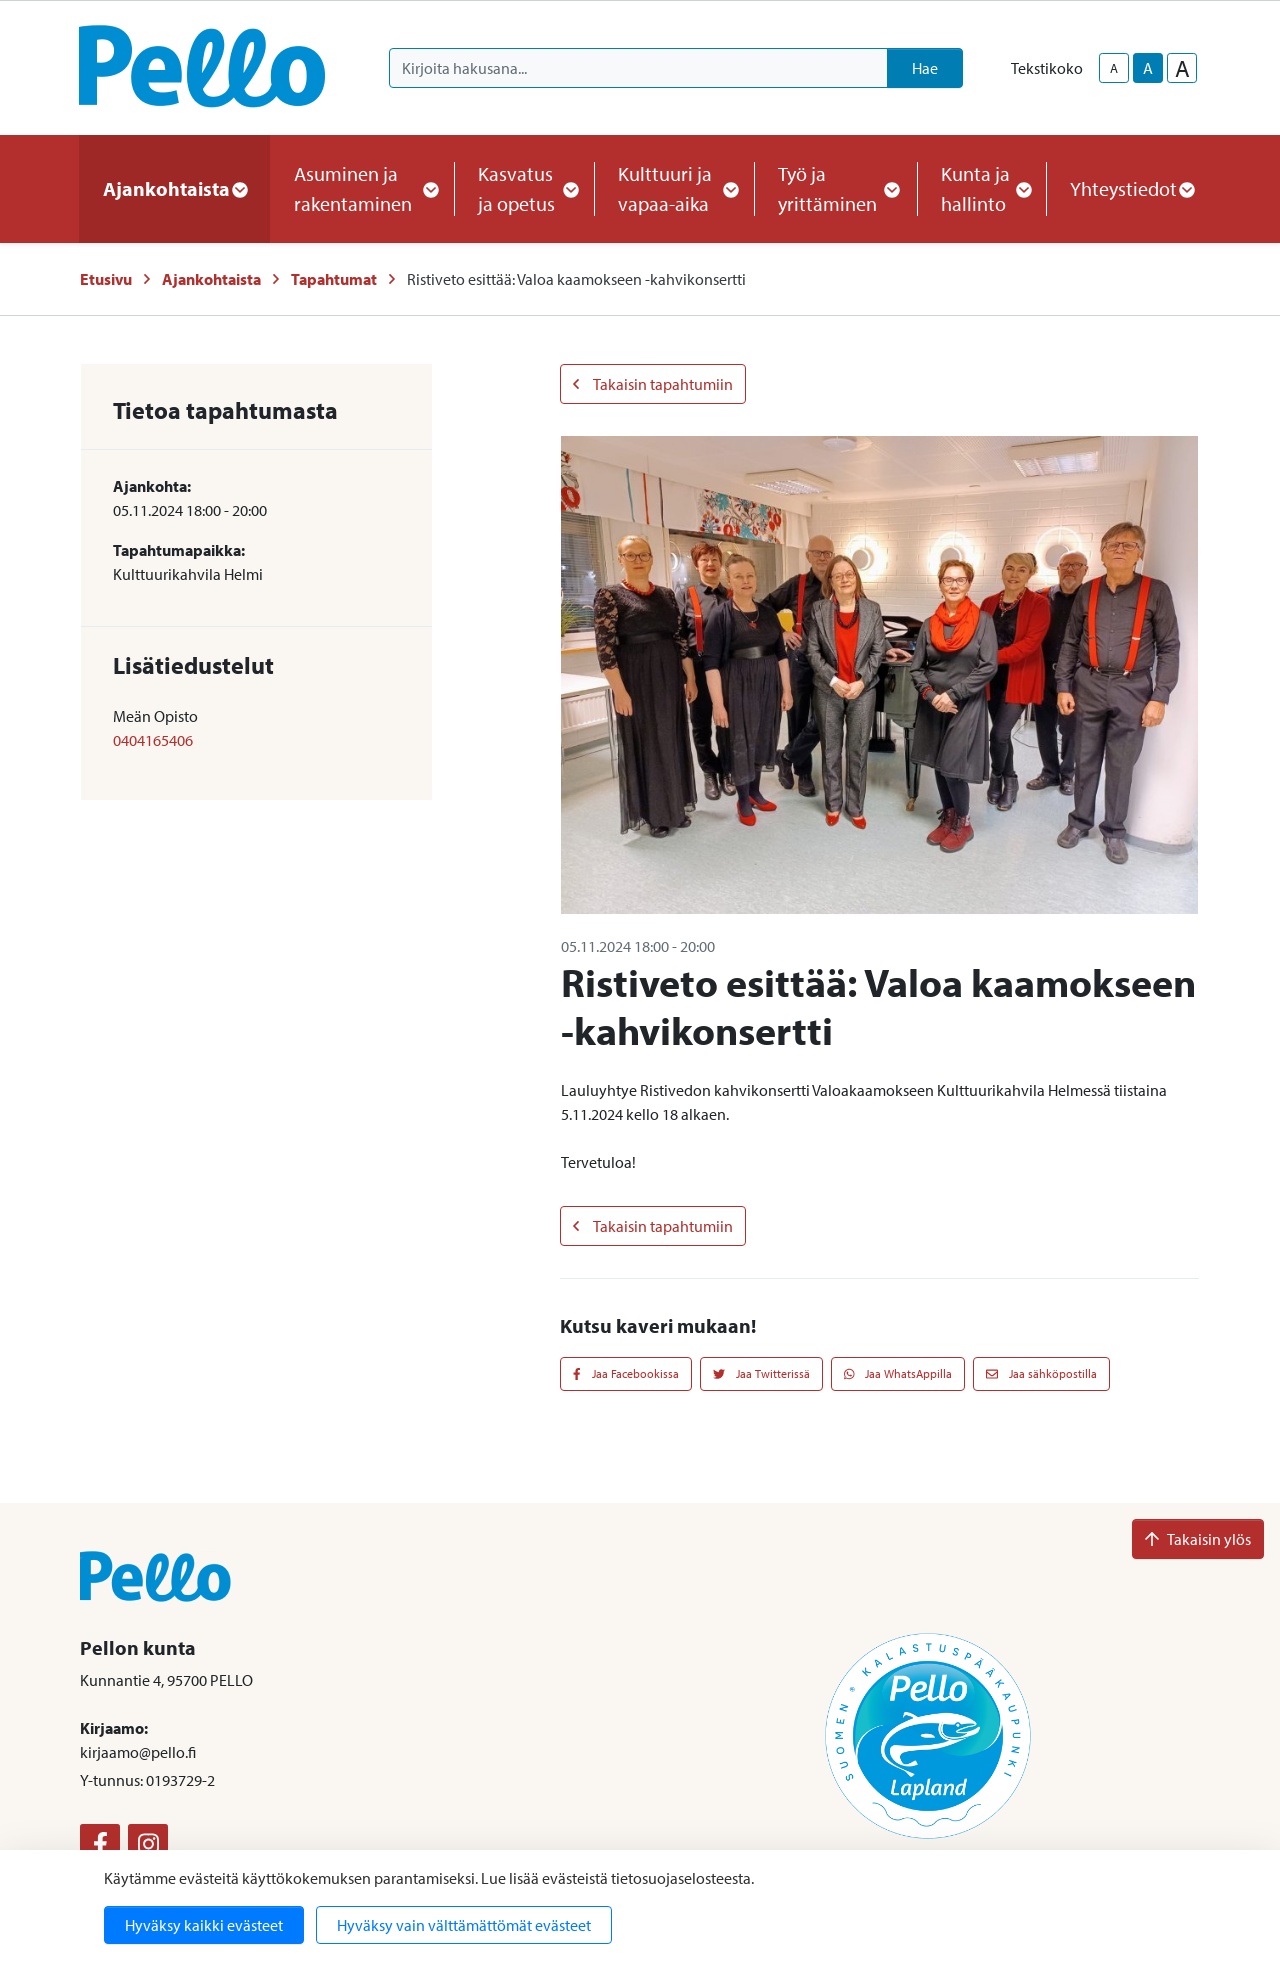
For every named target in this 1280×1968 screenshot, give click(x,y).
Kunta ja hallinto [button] (981, 188)
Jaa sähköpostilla (1041, 1373)
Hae (925, 68)
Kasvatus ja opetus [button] (524, 188)
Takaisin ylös (1198, 1539)
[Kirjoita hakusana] (638, 68)
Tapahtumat (334, 279)
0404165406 (153, 740)
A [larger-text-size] (1182, 68)
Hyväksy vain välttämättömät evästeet (464, 1925)
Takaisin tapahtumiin (653, 384)
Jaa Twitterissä (761, 1373)
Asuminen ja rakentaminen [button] (362, 188)
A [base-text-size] (1148, 68)
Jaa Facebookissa (626, 1373)
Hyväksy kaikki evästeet (204, 1925)
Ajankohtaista (211, 279)
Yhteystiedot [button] (1131, 188)
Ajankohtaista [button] (174, 188)
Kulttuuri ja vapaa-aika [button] (674, 188)
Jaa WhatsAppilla (898, 1373)
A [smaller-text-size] (1114, 68)
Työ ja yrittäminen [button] (835, 188)
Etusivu (106, 279)
